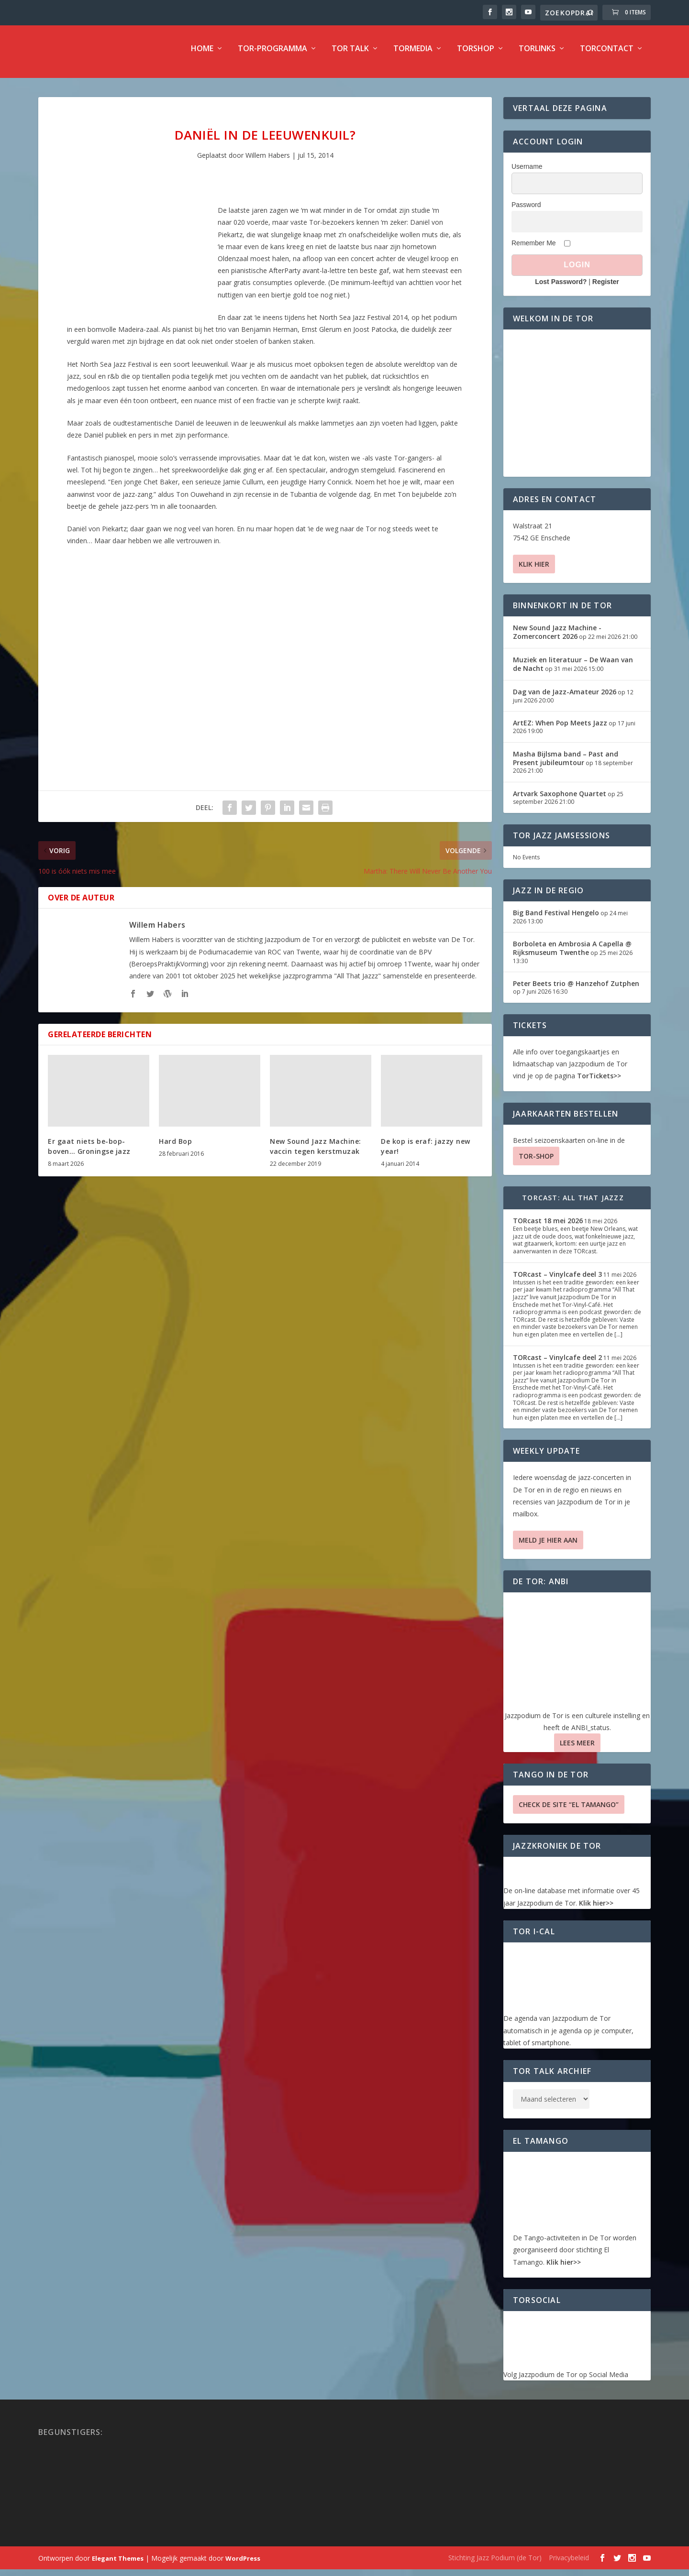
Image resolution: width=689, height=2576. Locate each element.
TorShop (475, 55)
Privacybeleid (569, 2564)
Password (526, 211)
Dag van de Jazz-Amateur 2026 (564, 698)
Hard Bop (175, 1147)
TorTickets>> (599, 1082)
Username (527, 173)
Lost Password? (561, 288)
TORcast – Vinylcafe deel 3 (557, 1280)
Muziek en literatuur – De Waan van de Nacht (573, 671)
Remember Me (533, 249)
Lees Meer (577, 1749)
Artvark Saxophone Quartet (559, 800)
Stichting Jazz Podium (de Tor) (495, 2564)
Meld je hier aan (548, 1546)
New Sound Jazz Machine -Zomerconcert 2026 (557, 638)
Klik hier (534, 570)
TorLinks (537, 55)
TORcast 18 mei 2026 (548, 1227)
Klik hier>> (596, 1909)
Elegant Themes (118, 2565)
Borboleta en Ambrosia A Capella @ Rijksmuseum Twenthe (572, 955)
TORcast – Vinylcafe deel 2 (557, 1364)
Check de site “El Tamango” (569, 1811)
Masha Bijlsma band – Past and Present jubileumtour (565, 765)
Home (202, 55)
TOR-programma (272, 55)
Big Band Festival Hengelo (556, 919)
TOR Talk (350, 55)
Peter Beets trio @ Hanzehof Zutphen (576, 990)
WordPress (242, 2565)
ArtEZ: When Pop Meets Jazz (560, 729)
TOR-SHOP (536, 1162)
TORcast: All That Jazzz (573, 1204)
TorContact (606, 55)
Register (605, 288)
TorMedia (413, 55)
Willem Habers (267, 161)
